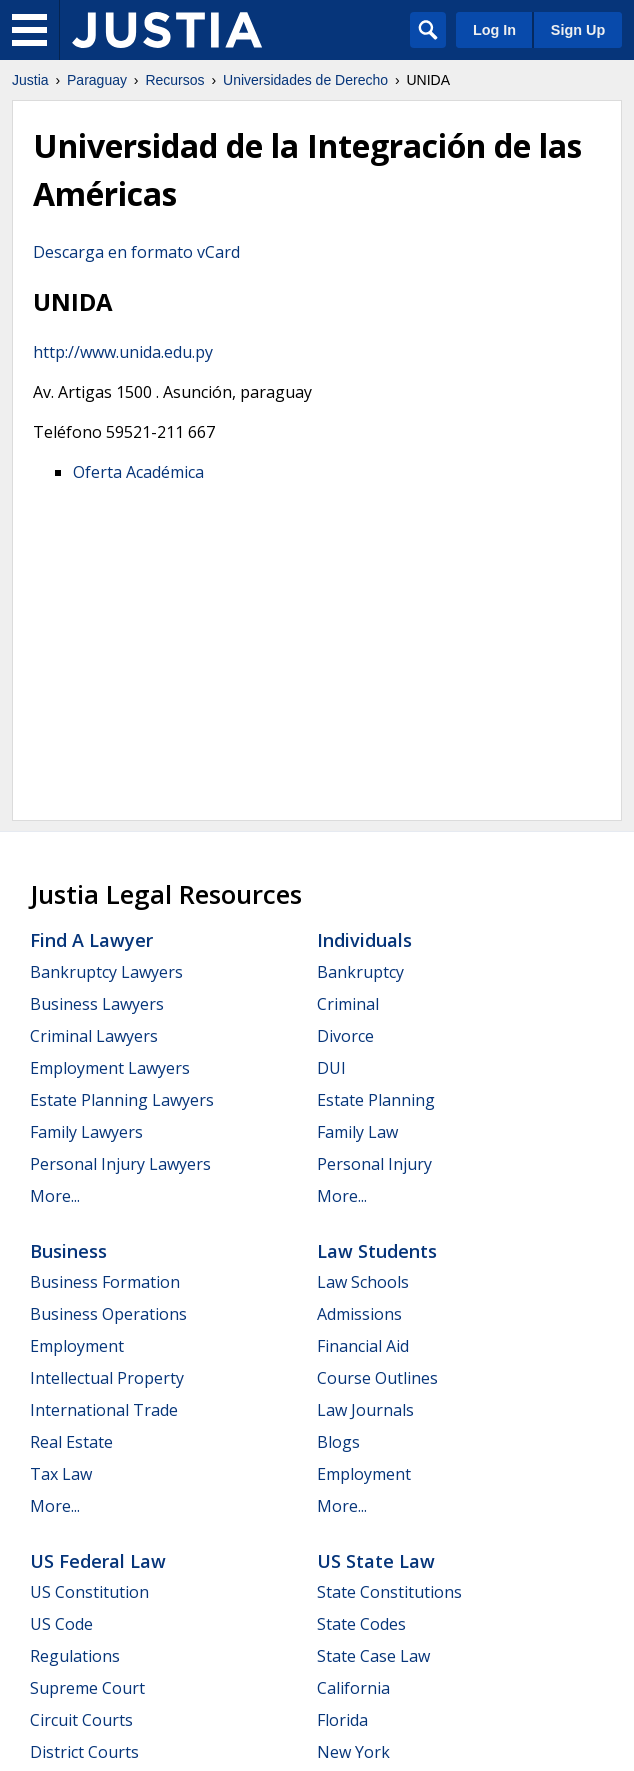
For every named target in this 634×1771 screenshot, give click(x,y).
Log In (494, 30)
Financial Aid (363, 1346)
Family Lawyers (86, 1132)
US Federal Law (98, 1561)
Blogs (338, 1442)
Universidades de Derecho (305, 80)
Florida (342, 1720)
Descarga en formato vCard (136, 252)
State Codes (361, 1624)
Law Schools (363, 1282)
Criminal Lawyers (94, 1036)
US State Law (376, 1561)
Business (68, 1251)
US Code (61, 1624)
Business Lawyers (97, 1004)
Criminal (348, 1004)
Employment (77, 1346)
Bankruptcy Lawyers (106, 972)
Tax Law (61, 1474)
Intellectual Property (107, 1378)
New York (353, 1752)
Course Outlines (377, 1378)
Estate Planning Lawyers (122, 1100)
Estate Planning (376, 1100)
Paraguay (97, 80)
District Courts (84, 1752)
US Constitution (89, 1592)
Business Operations (108, 1314)
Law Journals (365, 1410)
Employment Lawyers (110, 1068)
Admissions (359, 1314)
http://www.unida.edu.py (123, 352)
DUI (331, 1068)
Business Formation (105, 1282)
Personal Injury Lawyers (120, 1164)
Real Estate (71, 1442)
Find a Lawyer (91, 940)
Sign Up (578, 30)
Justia (30, 80)
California (353, 1688)
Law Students (377, 1251)
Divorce (345, 1036)
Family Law (357, 1132)
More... (55, 1196)
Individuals (364, 940)
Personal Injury (374, 1164)
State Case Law (373, 1656)
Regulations (75, 1656)
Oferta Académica (138, 472)
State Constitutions (389, 1592)
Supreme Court (87, 1688)
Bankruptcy (360, 972)
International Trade (104, 1410)
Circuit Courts (81, 1720)
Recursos (174, 80)
